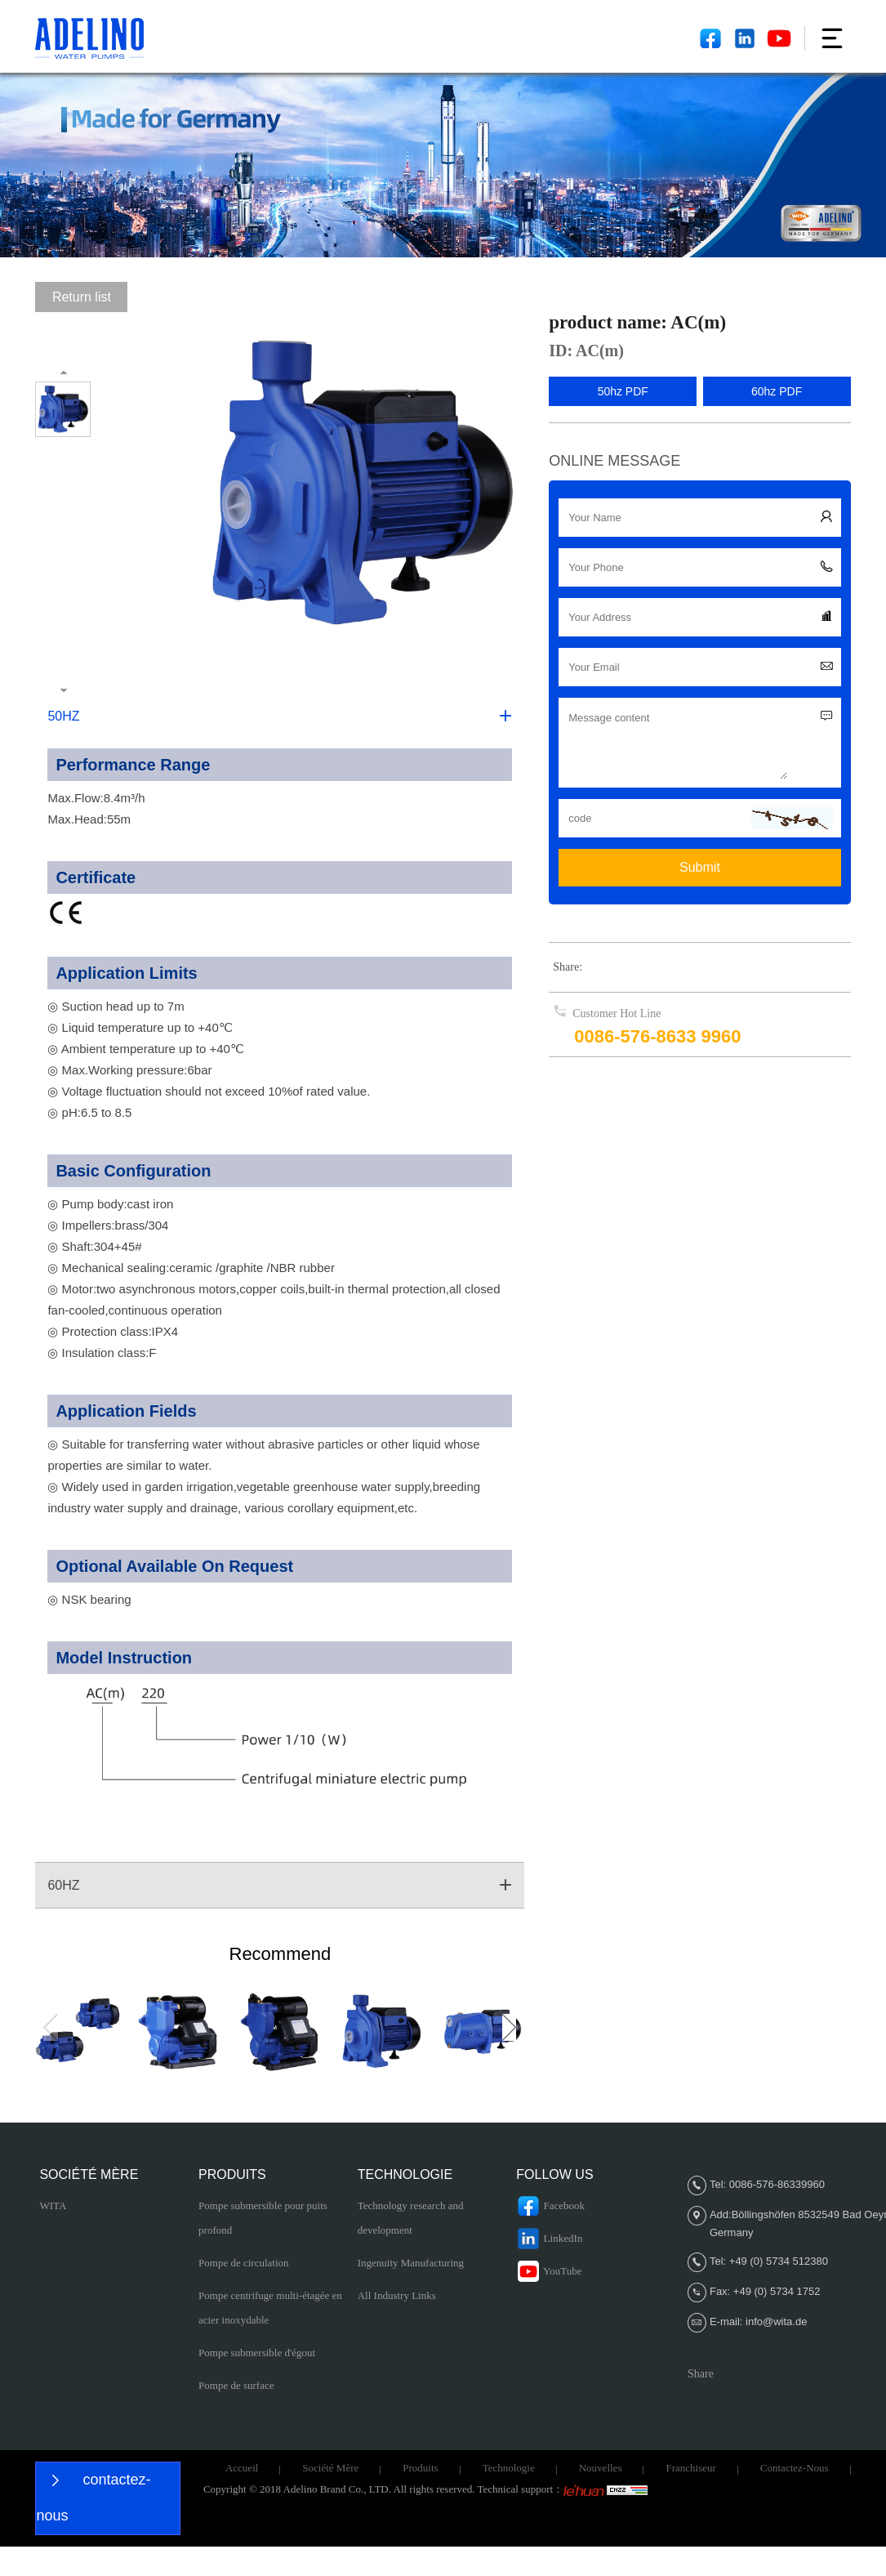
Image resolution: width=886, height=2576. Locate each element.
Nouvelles (600, 2468)
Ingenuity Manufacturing (411, 2263)
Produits (420, 2468)
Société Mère (330, 2468)
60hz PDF (776, 391)
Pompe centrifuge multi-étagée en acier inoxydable (270, 2307)
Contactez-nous (794, 2468)
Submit (699, 867)
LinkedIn (549, 2238)
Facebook (550, 2206)
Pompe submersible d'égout (256, 2352)
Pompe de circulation (243, 2263)
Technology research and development (411, 2217)
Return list (81, 297)
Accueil (241, 2468)
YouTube (548, 2271)
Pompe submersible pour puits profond (262, 2217)
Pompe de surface (236, 2385)
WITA (52, 2205)
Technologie (509, 2468)
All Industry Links (397, 2295)
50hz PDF (623, 391)
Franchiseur (690, 2468)
